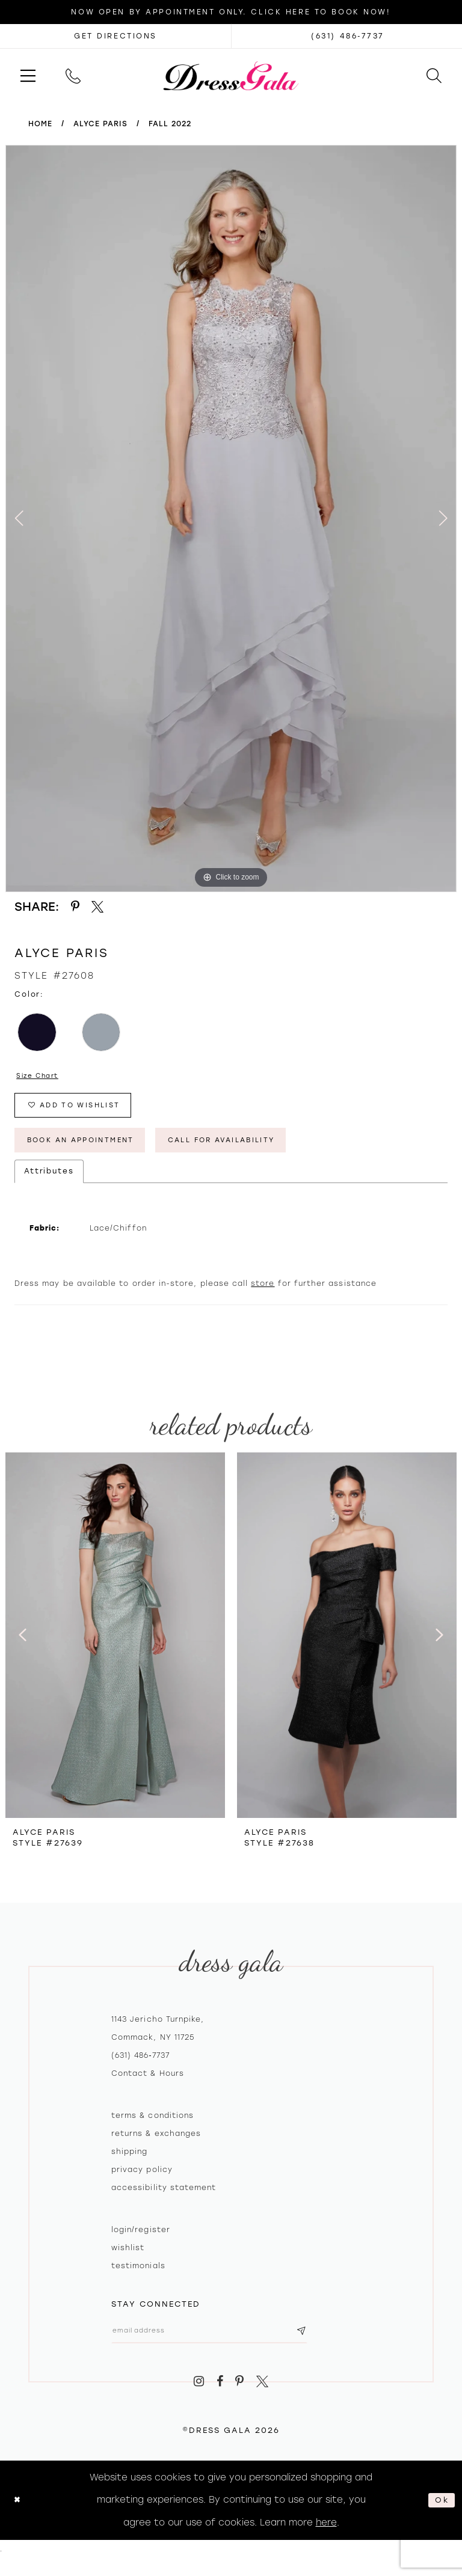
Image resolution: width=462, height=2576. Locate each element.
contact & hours (147, 2086)
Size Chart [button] (42, 1076)
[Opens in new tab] (115, 36)
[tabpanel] (231, 518)
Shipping (129, 2165)
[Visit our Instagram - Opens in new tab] (199, 2399)
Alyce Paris (100, 124)
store (262, 1297)
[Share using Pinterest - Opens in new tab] (75, 906)
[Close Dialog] (19, 2518)
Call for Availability (263, 1150)
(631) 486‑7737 (140, 2068)
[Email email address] (226, 2346)
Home (40, 124)
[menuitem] (28, 75)
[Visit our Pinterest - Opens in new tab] (240, 2399)
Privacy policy (142, 2183)
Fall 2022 (170, 124)
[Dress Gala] (231, 75)
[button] (28, 75)
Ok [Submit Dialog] (440, 2517)
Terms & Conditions (152, 2129)
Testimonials (138, 2279)
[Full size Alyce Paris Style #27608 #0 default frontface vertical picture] (231, 518)
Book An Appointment (94, 1150)
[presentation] (115, 1648)
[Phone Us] (73, 75)
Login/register (140, 2243)
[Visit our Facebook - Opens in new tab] (220, 2399)
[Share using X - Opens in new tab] (98, 906)
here (326, 2540)
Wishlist (127, 2261)
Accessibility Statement (163, 2201)
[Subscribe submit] (335, 2346)
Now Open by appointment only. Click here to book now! (230, 12)
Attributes (49, 1184)
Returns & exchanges (156, 2147)
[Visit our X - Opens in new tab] (262, 2399)
